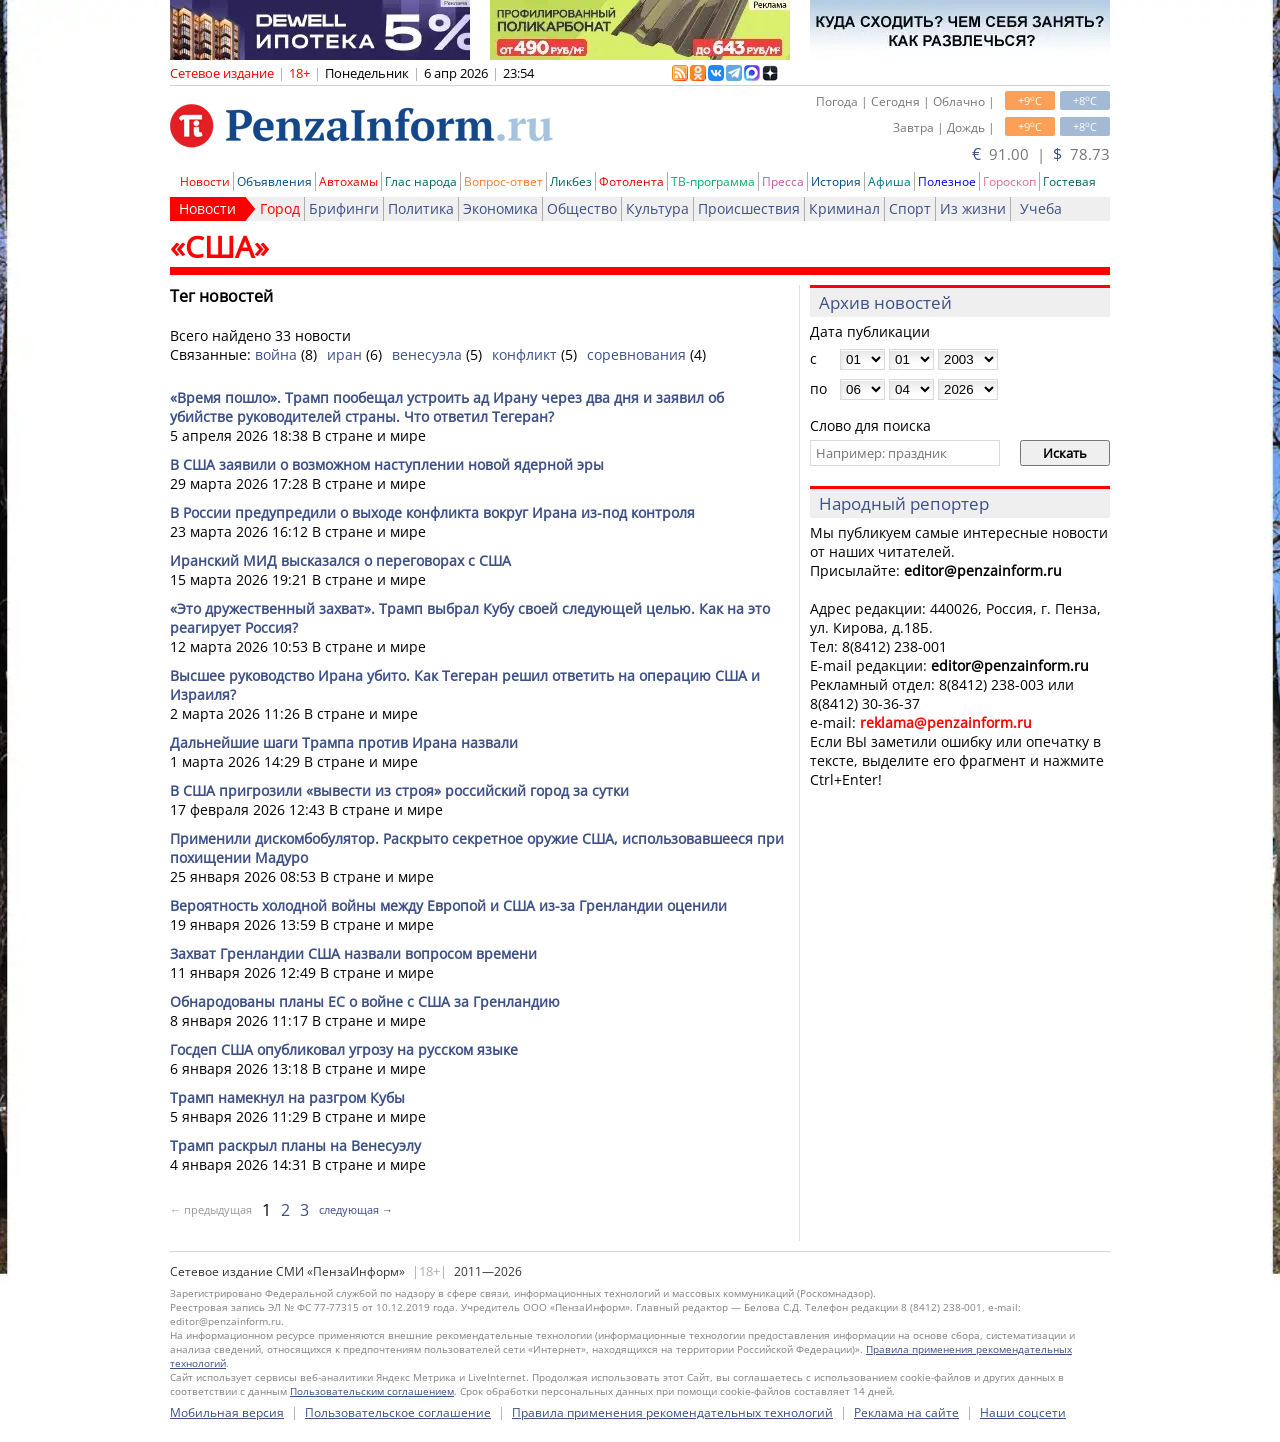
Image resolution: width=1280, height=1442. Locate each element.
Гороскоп (1009, 181)
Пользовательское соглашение (398, 1412)
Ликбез (571, 181)
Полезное (947, 181)
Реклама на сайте (906, 1412)
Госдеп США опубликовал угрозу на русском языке (344, 1049)
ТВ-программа (713, 181)
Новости (205, 181)
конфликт (524, 354)
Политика (421, 208)
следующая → (356, 1209)
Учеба (1041, 208)
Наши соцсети (1023, 1412)
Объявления (274, 181)
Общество (582, 208)
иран (344, 354)
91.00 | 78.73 (1041, 154)
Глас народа (421, 181)
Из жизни (973, 208)
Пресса (783, 181)
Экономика (500, 208)
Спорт (910, 208)
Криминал (844, 208)
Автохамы (348, 181)
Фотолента (631, 181)
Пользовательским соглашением (372, 1391)
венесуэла (427, 354)
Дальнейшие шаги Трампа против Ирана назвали (344, 742)
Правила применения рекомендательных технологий (672, 1412)
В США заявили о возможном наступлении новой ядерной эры (387, 464)
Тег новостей (221, 296)
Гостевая (1069, 181)
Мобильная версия (227, 1412)
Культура (657, 208)
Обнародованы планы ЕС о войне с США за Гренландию (365, 1001)
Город (280, 208)
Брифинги (344, 208)
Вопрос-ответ (503, 181)
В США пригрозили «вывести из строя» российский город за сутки (399, 790)
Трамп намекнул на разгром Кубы (287, 1097)
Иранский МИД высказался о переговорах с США (340, 560)
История (836, 181)
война (276, 354)
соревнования (636, 354)
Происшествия (749, 208)
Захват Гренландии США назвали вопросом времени (353, 953)
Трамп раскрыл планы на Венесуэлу (295, 1145)
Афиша (889, 181)
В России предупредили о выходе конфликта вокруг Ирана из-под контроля (432, 512)
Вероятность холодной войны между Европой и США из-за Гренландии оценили (448, 905)
